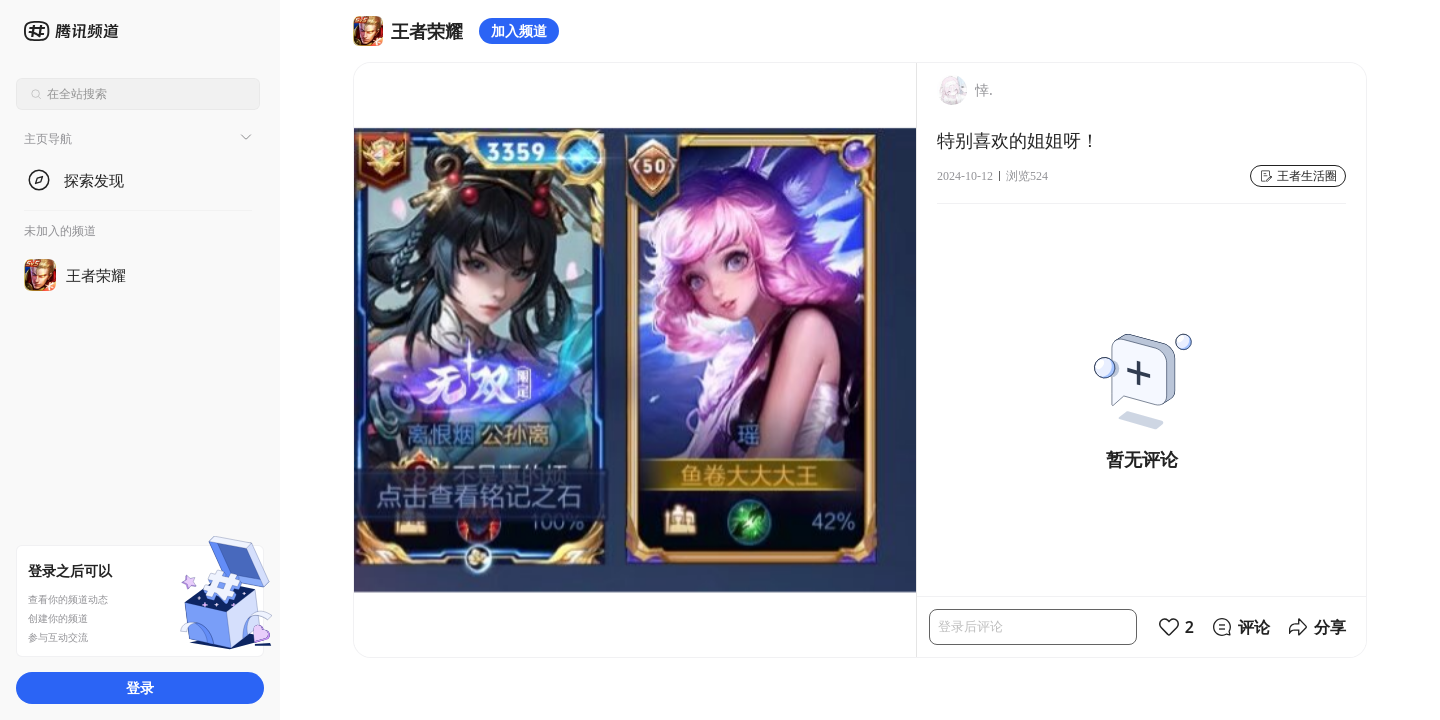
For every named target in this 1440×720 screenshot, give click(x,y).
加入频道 (519, 30)
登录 (140, 687)
